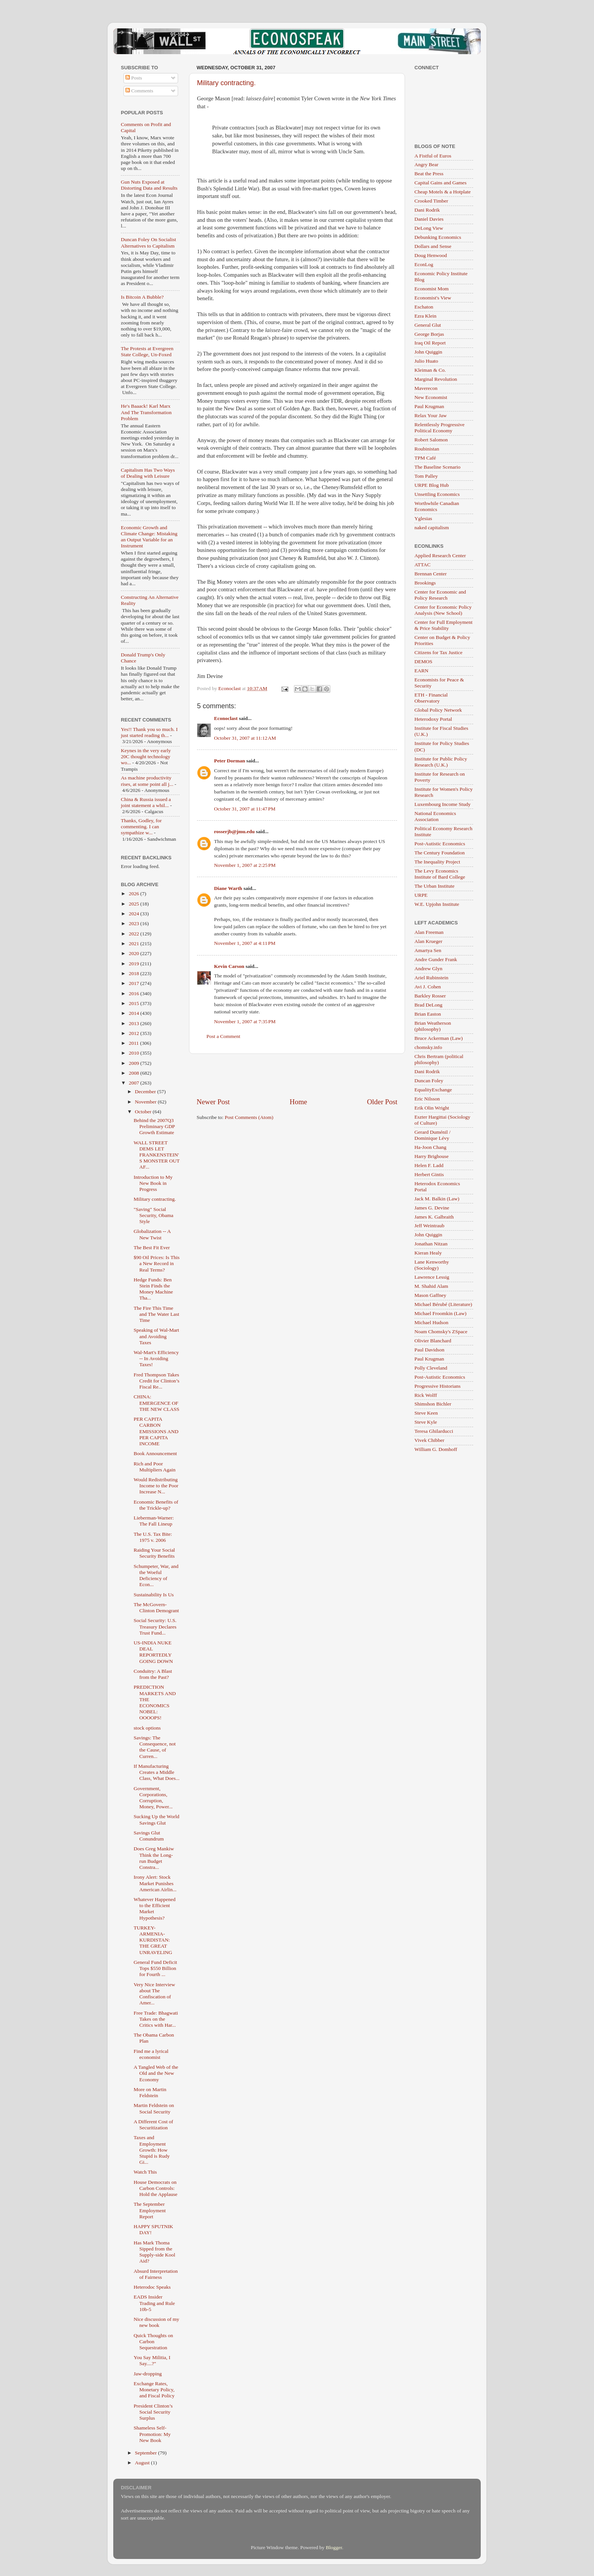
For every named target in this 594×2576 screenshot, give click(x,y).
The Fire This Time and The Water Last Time (156, 1314)
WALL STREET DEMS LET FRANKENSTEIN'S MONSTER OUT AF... (157, 1155)
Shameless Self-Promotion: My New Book (152, 2434)
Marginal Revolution (435, 379)
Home (298, 1102)
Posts (133, 78)
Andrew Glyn (428, 968)
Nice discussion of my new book (156, 2322)
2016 (134, 993)
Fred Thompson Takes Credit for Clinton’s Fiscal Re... (157, 1381)
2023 (134, 923)
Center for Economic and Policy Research (440, 595)
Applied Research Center (440, 555)
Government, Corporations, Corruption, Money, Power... (153, 1798)
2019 (134, 963)
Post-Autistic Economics (439, 843)
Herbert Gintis (429, 1174)
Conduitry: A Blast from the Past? (153, 1674)
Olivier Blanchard (432, 1340)
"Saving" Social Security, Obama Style (154, 1215)
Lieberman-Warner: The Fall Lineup (154, 1521)
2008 (134, 1073)
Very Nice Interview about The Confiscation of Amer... (154, 1994)
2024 (134, 913)
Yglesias (423, 518)
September (146, 2453)
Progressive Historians (437, 1386)
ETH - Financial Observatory (431, 698)
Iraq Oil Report (430, 343)
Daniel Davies (429, 219)
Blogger (334, 2547)
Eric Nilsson (427, 1099)
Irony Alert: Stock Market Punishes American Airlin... (155, 1883)
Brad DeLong (428, 1005)
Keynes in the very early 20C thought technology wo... (146, 756)
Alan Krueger (428, 941)
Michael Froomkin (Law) (440, 1313)
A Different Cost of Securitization (153, 2124)
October (144, 1111)
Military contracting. (226, 83)
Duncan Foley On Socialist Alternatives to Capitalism (148, 242)
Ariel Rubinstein (431, 977)
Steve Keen (426, 1413)
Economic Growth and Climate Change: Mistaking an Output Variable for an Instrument (149, 537)
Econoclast (226, 718)
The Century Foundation (439, 853)
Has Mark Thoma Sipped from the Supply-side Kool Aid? (154, 2252)
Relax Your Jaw (430, 415)
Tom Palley (426, 476)
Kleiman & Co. (430, 370)
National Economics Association (435, 816)
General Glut (427, 325)
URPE (421, 895)
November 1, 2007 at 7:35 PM (245, 1021)
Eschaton (423, 307)
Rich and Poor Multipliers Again (155, 1467)
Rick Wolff (425, 1395)
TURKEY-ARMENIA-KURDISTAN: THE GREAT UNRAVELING (153, 1940)
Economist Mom (431, 288)
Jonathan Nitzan (430, 1244)
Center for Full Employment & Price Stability (443, 625)
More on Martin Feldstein (150, 2092)
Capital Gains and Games (440, 182)
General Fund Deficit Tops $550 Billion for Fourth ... (155, 1968)
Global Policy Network (438, 710)
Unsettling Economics (437, 494)
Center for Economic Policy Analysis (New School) (443, 610)
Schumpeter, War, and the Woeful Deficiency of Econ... (156, 1575)
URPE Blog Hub (431, 485)
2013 (134, 1023)
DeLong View (428, 228)
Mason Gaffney (430, 1295)
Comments (139, 91)
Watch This (145, 2172)
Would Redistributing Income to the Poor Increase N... (156, 1485)
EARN (421, 670)
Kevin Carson (229, 966)
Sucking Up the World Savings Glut (157, 1819)
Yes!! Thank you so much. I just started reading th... (149, 732)
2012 (134, 1033)
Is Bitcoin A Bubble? (142, 297)
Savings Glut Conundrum (149, 1836)
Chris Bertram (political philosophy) (438, 1059)
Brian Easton (427, 1014)
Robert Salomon (431, 440)
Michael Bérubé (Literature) (443, 1304)
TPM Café (425, 458)
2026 (134, 893)
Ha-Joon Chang (430, 1147)
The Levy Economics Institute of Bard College (439, 874)
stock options (147, 1728)
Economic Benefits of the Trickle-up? (156, 1505)
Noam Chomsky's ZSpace (440, 1331)
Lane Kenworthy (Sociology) (431, 1265)
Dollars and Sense (432, 246)
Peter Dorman (229, 761)
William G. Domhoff (435, 1449)
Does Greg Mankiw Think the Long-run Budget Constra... (154, 1858)
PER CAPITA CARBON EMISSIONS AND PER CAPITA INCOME (156, 1431)
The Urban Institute (434, 886)
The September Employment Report (150, 2210)
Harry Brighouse (431, 1156)
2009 (134, 1063)
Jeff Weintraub (429, 1225)
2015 (134, 1003)
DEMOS (423, 661)
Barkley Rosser (430, 996)
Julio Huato (426, 361)
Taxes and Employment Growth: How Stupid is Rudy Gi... (152, 2150)
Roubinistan (426, 449)
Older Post (382, 1102)
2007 (134, 1083)
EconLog (423, 264)
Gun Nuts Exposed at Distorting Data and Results (149, 185)
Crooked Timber (431, 201)
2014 (134, 1013)
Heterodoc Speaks (152, 2287)
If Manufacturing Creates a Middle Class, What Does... (157, 1772)
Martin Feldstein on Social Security (154, 2108)
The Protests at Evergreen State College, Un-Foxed (147, 351)
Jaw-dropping (148, 2374)
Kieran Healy (428, 1253)
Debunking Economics (437, 237)
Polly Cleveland (430, 1368)
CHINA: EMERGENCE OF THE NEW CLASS (157, 1403)
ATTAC (422, 564)
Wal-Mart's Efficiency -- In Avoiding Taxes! (156, 1358)
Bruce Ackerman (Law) (438, 1038)
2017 (134, 983)
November (146, 1102)
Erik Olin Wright (431, 1108)
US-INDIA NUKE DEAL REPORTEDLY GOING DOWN (153, 1652)
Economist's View (432, 298)
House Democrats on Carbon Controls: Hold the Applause (156, 2188)
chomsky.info (428, 1047)
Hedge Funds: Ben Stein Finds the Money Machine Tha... (153, 1289)
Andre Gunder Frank (435, 959)
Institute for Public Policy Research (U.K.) (440, 762)
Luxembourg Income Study (442, 804)
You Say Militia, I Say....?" (152, 2360)
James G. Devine (431, 1208)
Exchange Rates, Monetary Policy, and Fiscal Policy (154, 2389)
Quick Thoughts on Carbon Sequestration (153, 2341)
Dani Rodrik (427, 210)
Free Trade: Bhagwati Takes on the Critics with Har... (156, 2019)
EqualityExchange (433, 1089)
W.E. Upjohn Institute (436, 904)
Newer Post (213, 1102)
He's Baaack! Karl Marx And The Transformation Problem (146, 412)
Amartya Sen (427, 950)
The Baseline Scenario (437, 467)
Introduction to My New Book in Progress (153, 1183)
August (143, 2462)
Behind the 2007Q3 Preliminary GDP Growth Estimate (154, 1126)
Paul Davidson (429, 1350)
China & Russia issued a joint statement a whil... (146, 802)
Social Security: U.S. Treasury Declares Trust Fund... (155, 1626)
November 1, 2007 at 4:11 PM (244, 943)
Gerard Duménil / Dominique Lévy (432, 1135)
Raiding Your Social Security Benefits (154, 1553)
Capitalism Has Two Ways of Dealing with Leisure (148, 473)
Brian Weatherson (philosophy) (432, 1026)
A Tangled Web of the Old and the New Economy (156, 2073)
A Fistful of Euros (432, 156)
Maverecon (426, 388)
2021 (134, 943)
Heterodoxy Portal (433, 719)
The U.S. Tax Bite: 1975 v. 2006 (153, 1537)
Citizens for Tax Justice (438, 652)
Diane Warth (228, 888)
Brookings (425, 583)
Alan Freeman (429, 932)
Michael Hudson (431, 1322)
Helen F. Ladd (429, 1165)
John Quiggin (428, 352)
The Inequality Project (437, 862)
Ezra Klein (425, 316)
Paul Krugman (429, 406)
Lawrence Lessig (431, 1277)
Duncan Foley (428, 1080)
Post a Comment (223, 1036)
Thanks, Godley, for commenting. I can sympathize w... (141, 826)
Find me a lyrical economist (151, 2054)
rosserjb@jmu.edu (234, 831)
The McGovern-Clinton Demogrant (156, 1607)
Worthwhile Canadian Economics (436, 506)
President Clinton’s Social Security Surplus (153, 2412)
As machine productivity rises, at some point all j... (147, 781)
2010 (134, 1053)
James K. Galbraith (434, 1217)
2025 (134, 904)
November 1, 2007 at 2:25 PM (245, 865)
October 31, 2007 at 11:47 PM (244, 809)
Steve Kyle (425, 1422)
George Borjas (429, 334)
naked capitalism (431, 527)
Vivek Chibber (429, 1440)
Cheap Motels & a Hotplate (442, 192)
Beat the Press (429, 173)
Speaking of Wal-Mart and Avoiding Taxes (156, 1336)
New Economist (430, 397)
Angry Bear (426, 164)
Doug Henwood (430, 255)
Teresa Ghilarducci (433, 1431)
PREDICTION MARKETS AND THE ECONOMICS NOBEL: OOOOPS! (155, 1702)
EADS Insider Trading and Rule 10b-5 (154, 2303)
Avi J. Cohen (427, 987)
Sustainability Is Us (154, 1594)
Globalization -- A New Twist (152, 1234)
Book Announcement (155, 1453)
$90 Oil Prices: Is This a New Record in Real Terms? (157, 1263)
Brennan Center (430, 574)
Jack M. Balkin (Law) (436, 1199)
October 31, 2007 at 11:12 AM (245, 738)
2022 (134, 934)
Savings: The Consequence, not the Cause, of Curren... (155, 1747)
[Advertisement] (297, 1075)
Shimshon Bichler (432, 1404)
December (146, 1091)
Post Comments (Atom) (249, 1117)
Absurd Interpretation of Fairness (156, 2274)
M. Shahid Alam (431, 1286)
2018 (134, 973)
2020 (134, 953)
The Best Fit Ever (152, 1247)
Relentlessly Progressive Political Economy (439, 427)
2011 (134, 1043)
